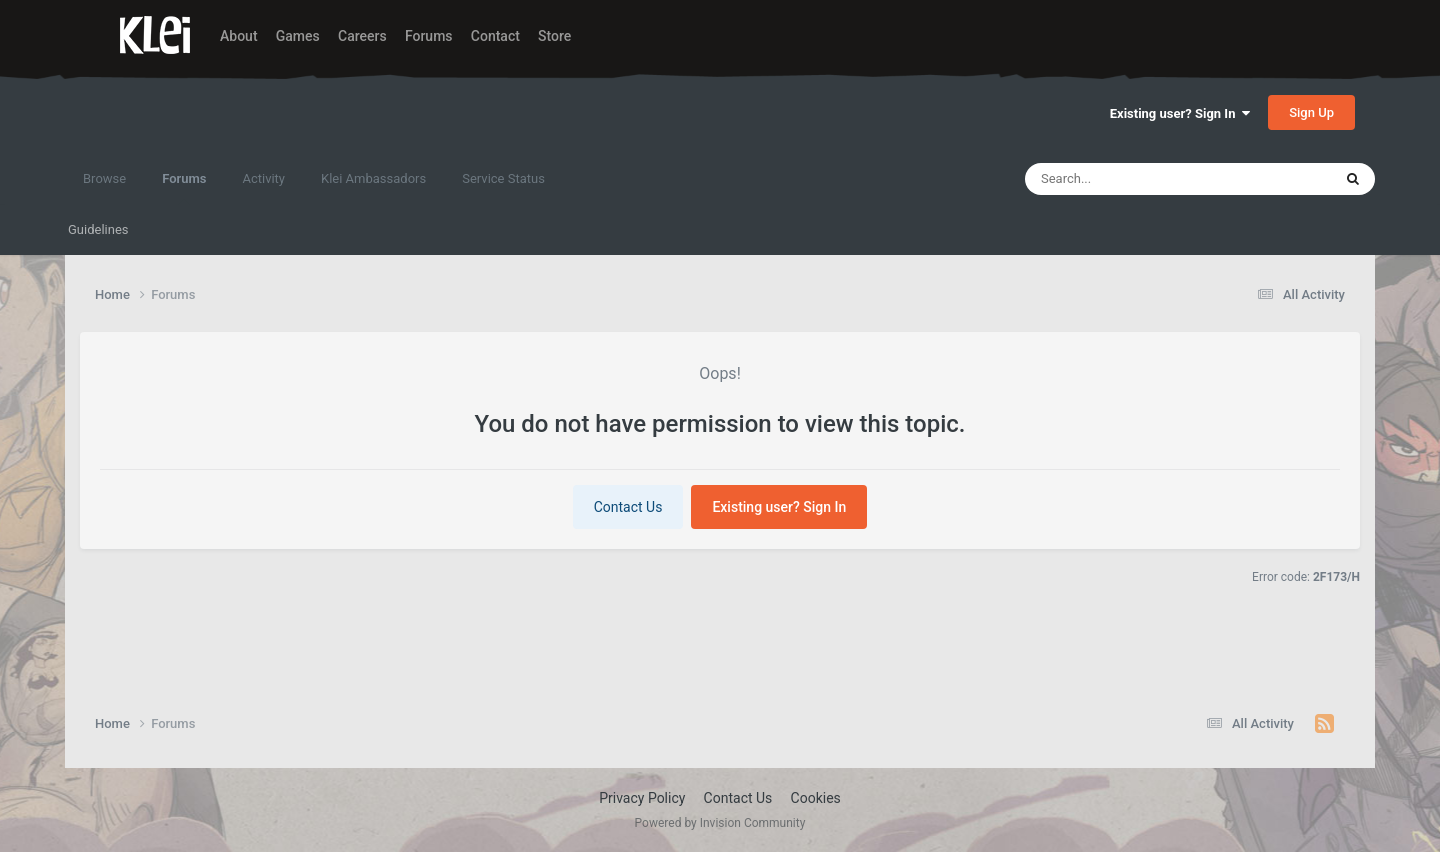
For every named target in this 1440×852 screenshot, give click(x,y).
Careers (362, 36)
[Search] (1140, 179)
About (239, 36)
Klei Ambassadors (373, 178)
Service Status (503, 178)
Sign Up (1311, 112)
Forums (429, 36)
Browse (104, 178)
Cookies (816, 798)
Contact (495, 36)
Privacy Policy (642, 798)
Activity (263, 178)
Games (298, 36)
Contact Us (628, 507)
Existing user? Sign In (1180, 113)
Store (554, 36)
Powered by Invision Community (720, 823)
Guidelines (98, 229)
